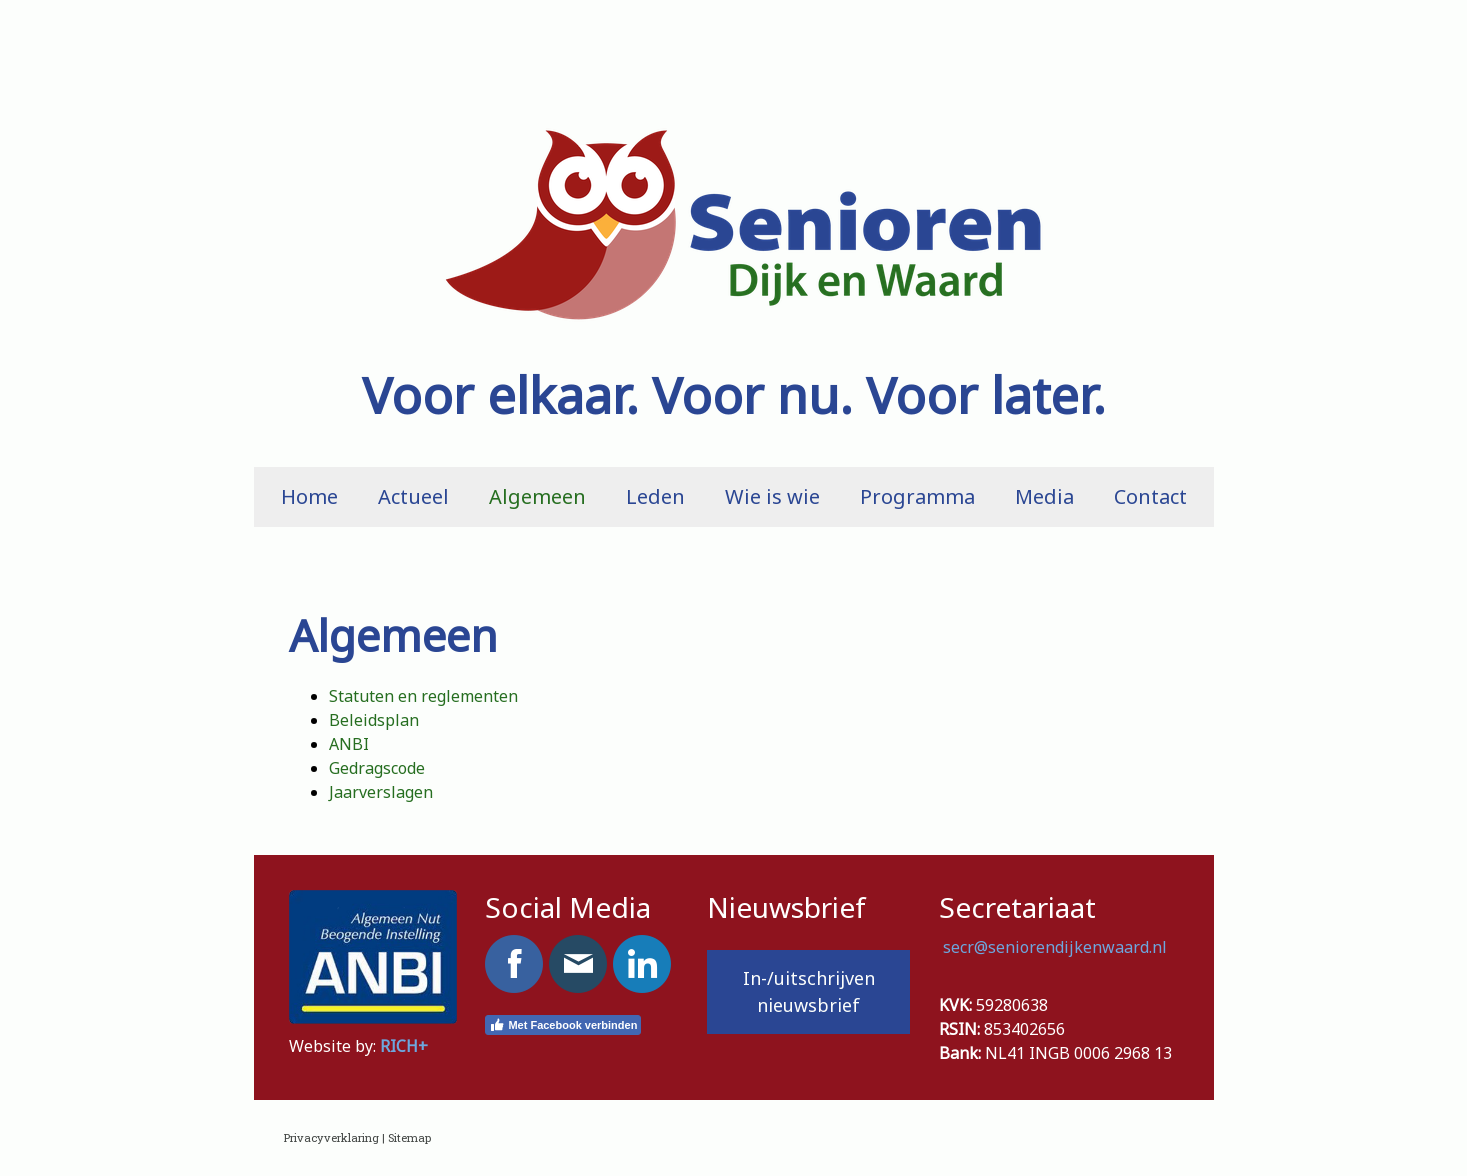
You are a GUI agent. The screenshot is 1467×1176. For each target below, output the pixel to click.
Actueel (413, 496)
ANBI (349, 744)
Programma (917, 496)
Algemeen (537, 496)
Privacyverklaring (331, 1137)
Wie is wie (772, 496)
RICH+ (404, 1046)
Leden (655, 496)
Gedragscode (377, 768)
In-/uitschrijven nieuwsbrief (809, 991)
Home (309, 496)
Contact (1150, 496)
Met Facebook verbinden (563, 1025)
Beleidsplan (374, 720)
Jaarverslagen (381, 792)
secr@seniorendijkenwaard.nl (1057, 947)
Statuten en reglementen (423, 696)
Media (1044, 496)
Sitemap (409, 1137)
